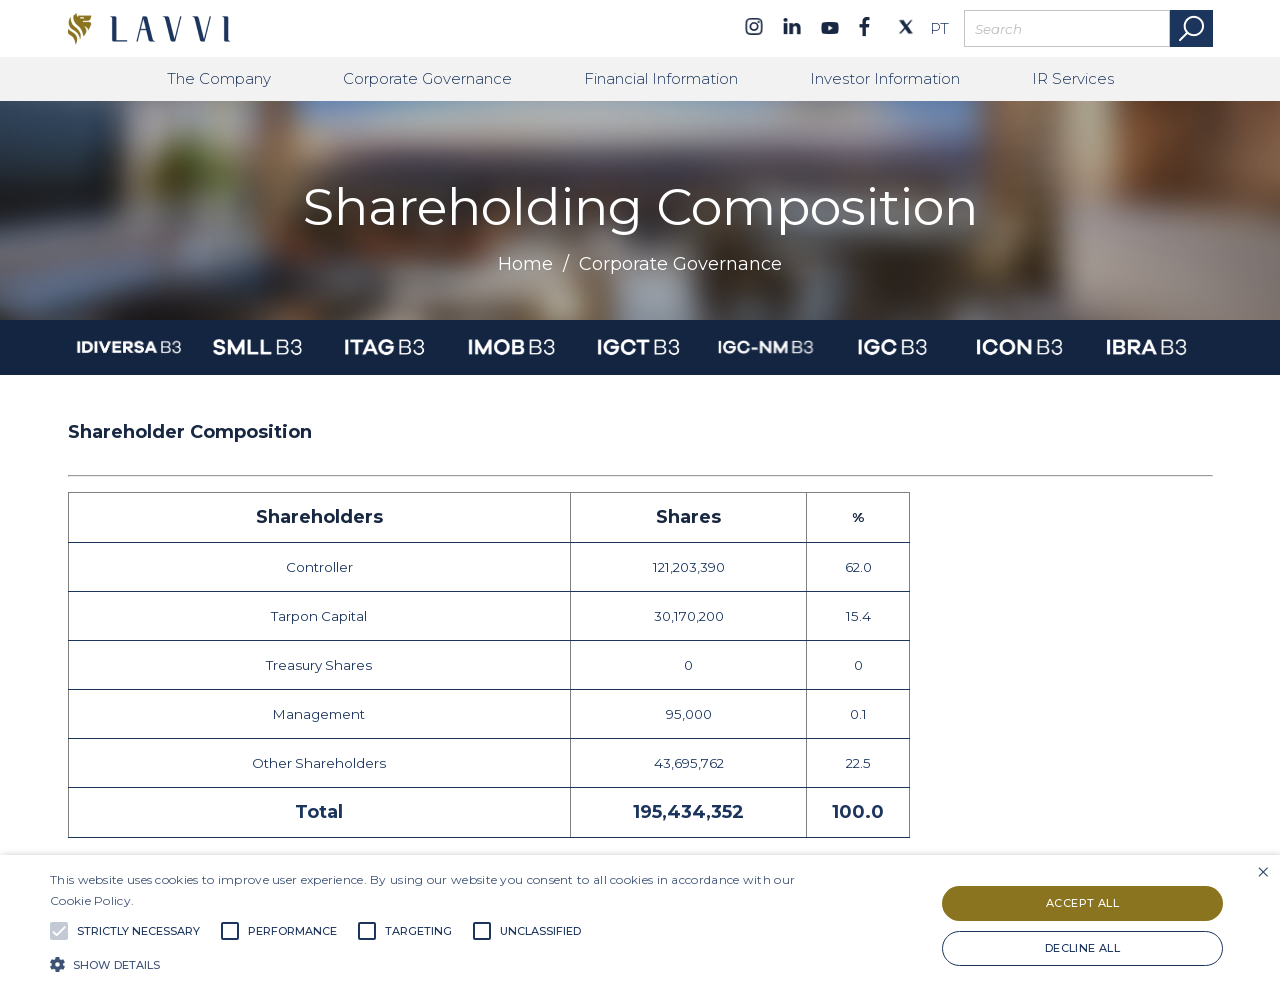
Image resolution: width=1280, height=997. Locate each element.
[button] (433, 963)
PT (939, 29)
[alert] (640, 926)
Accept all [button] (1082, 903)
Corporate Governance (427, 78)
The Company (219, 78)
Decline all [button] (1082, 948)
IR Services (1073, 78)
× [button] (1262, 872)
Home (525, 264)
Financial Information (661, 78)
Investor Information (885, 78)
